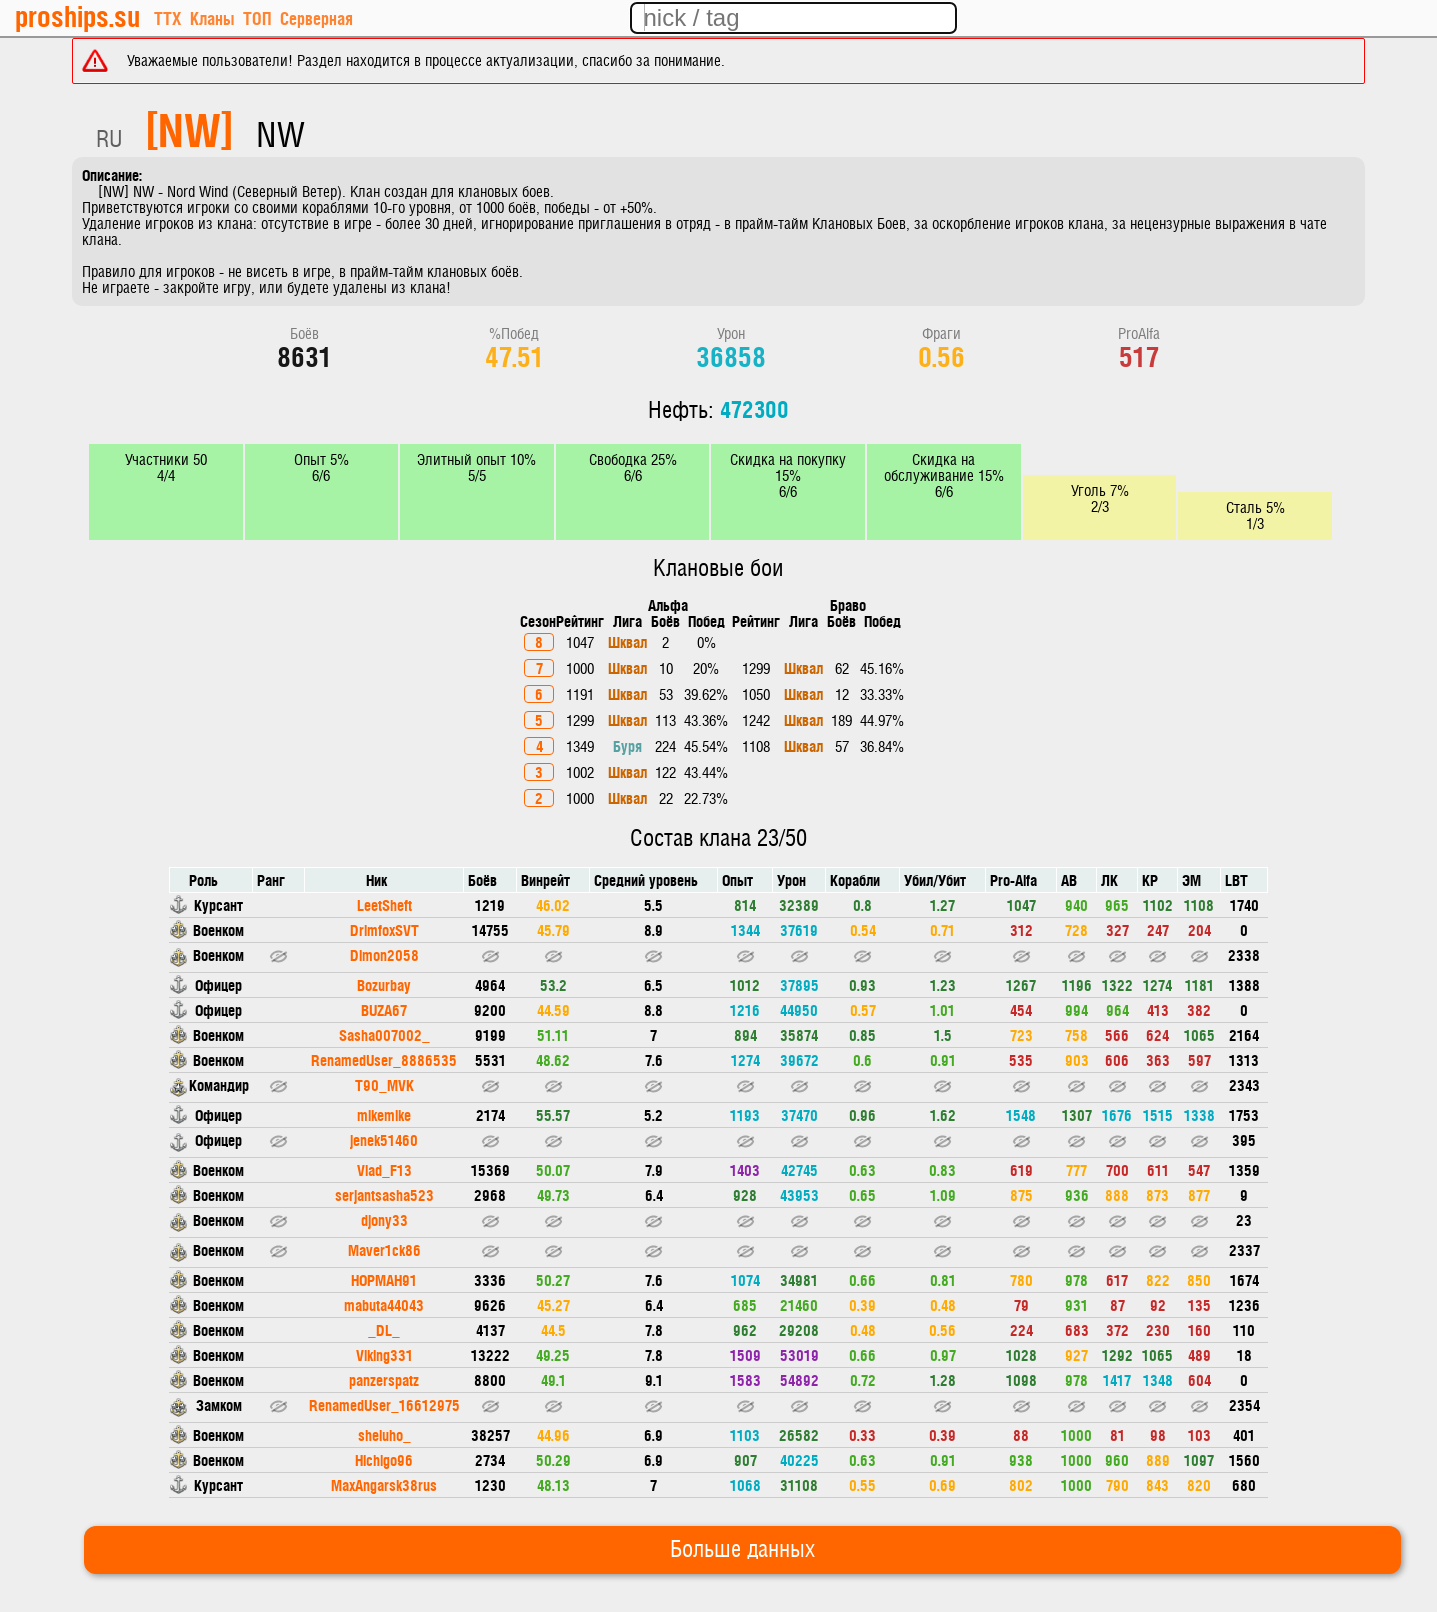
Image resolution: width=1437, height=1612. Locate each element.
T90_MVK (384, 1084)
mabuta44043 (384, 1304)
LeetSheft (384, 904)
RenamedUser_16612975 (384, 1404)
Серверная (316, 17)
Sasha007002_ (384, 1034)
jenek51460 (384, 1139)
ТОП (257, 17)
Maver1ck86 (384, 1249)
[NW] (189, 128)
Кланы (212, 17)
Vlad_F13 (384, 1169)
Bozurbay (384, 984)
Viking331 (384, 1354)
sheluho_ (384, 1434)
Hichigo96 (384, 1459)
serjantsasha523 (384, 1194)
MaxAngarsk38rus (384, 1484)
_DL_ (384, 1329)
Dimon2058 (384, 954)
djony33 (384, 1219)
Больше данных (742, 1550)
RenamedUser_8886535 (384, 1059)
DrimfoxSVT (384, 929)
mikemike (384, 1114)
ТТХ (167, 17)
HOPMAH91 (384, 1279)
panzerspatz (384, 1379)
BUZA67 (384, 1009)
